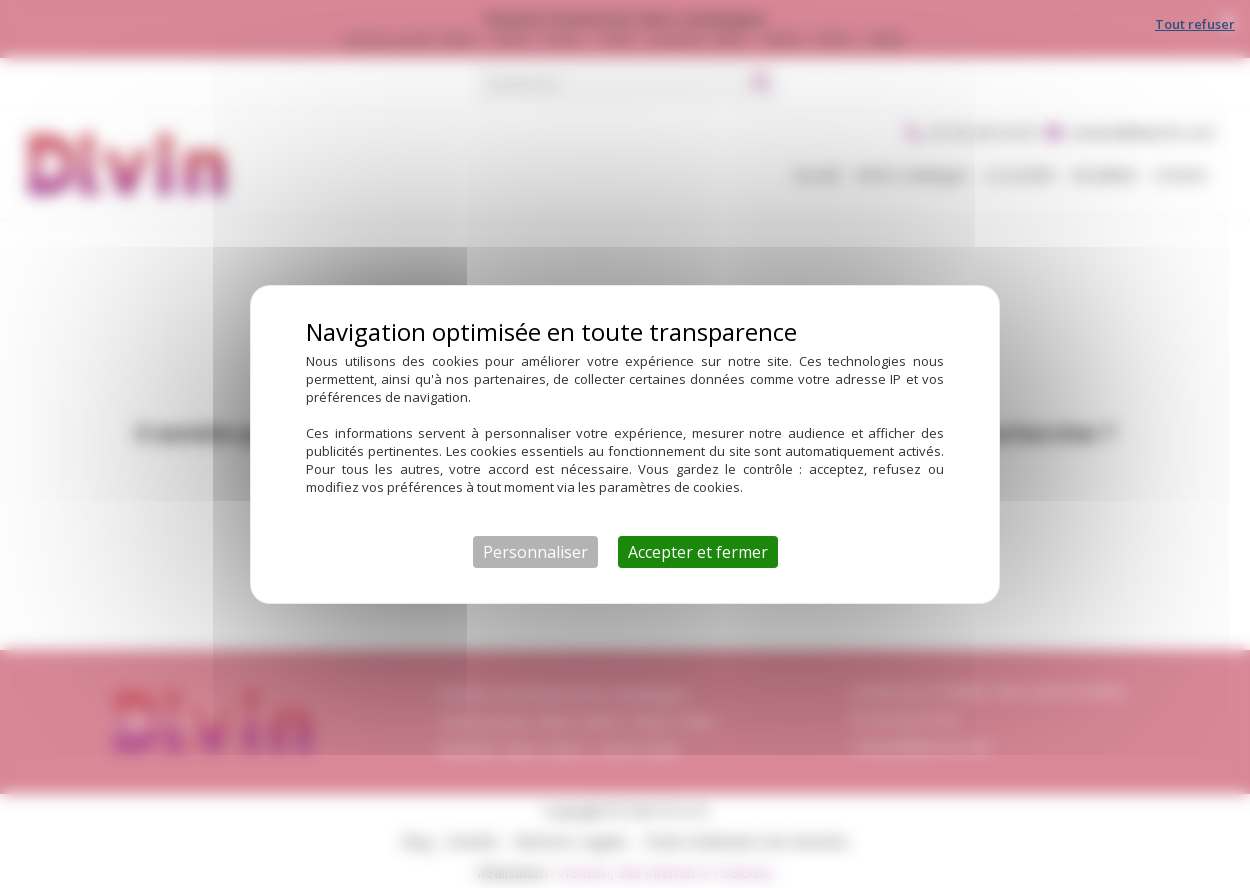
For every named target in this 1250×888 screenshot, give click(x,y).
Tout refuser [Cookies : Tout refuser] (1195, 24)
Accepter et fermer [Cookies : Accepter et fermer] (698, 552)
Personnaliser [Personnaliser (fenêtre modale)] (535, 552)
